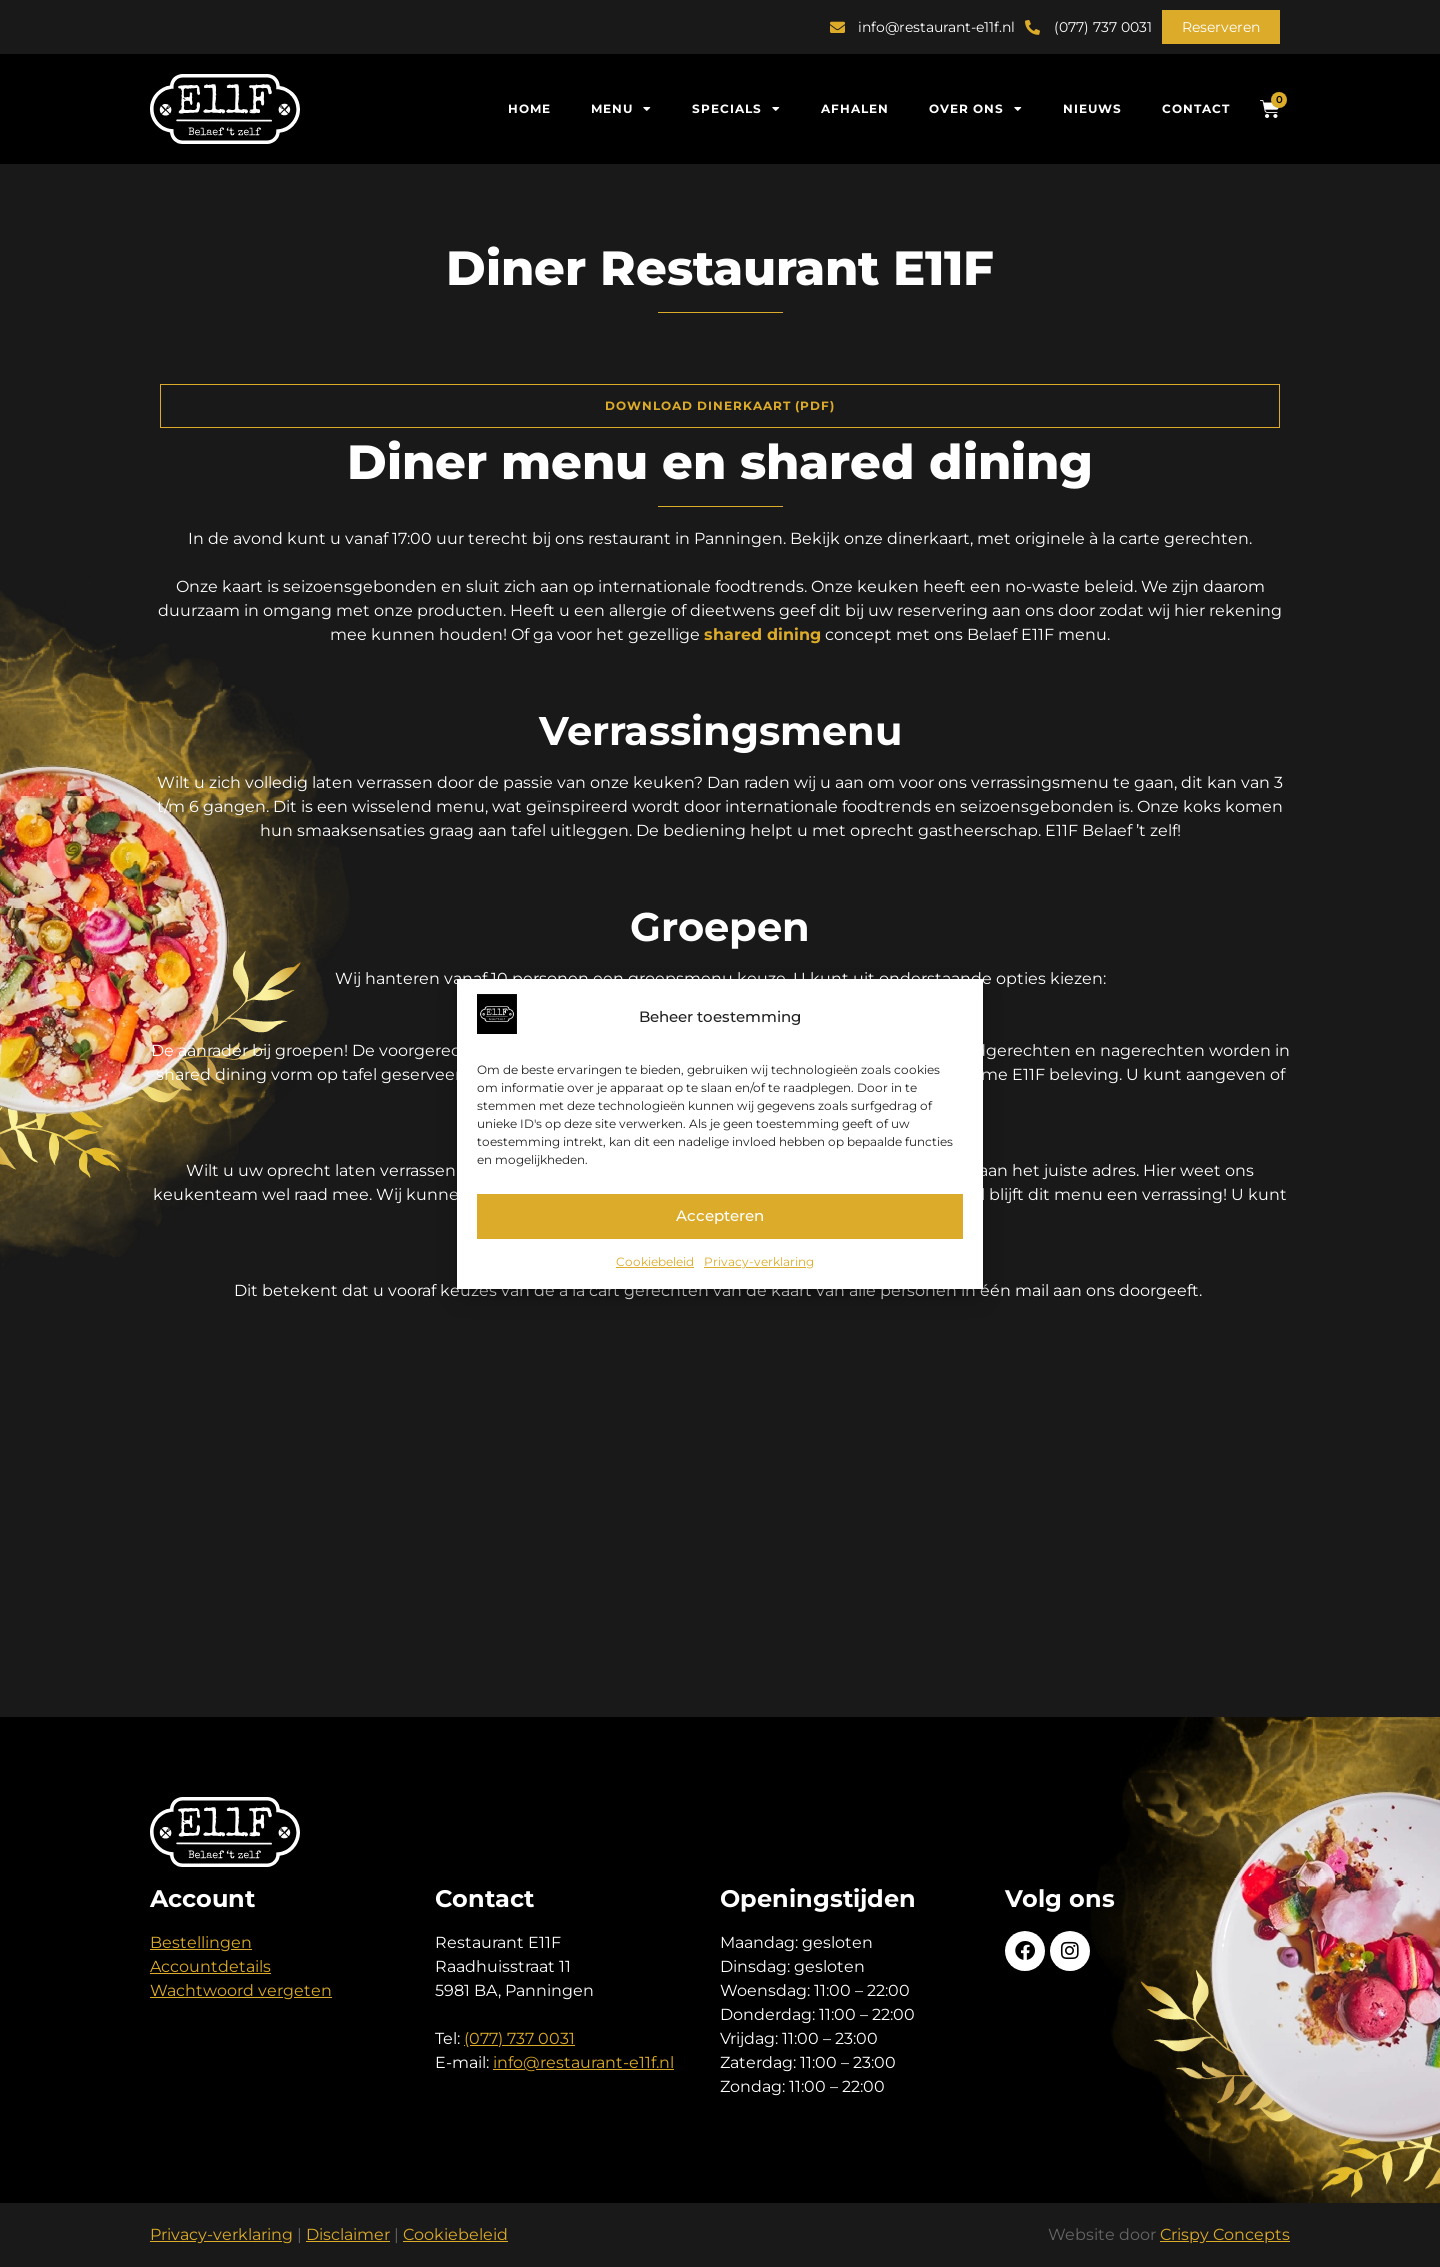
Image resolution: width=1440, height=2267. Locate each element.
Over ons (976, 109)
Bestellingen (201, 1942)
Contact (1196, 108)
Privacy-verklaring (759, 1261)
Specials (736, 109)
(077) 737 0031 (519, 2038)
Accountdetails (210, 1966)
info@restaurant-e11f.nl (583, 2062)
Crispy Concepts (1225, 2234)
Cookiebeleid (655, 1261)
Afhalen (855, 108)
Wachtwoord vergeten (241, 1990)
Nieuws (1092, 108)
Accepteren (720, 1215)
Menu (621, 109)
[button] (1221, 27)
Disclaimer (348, 2234)
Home (529, 108)
